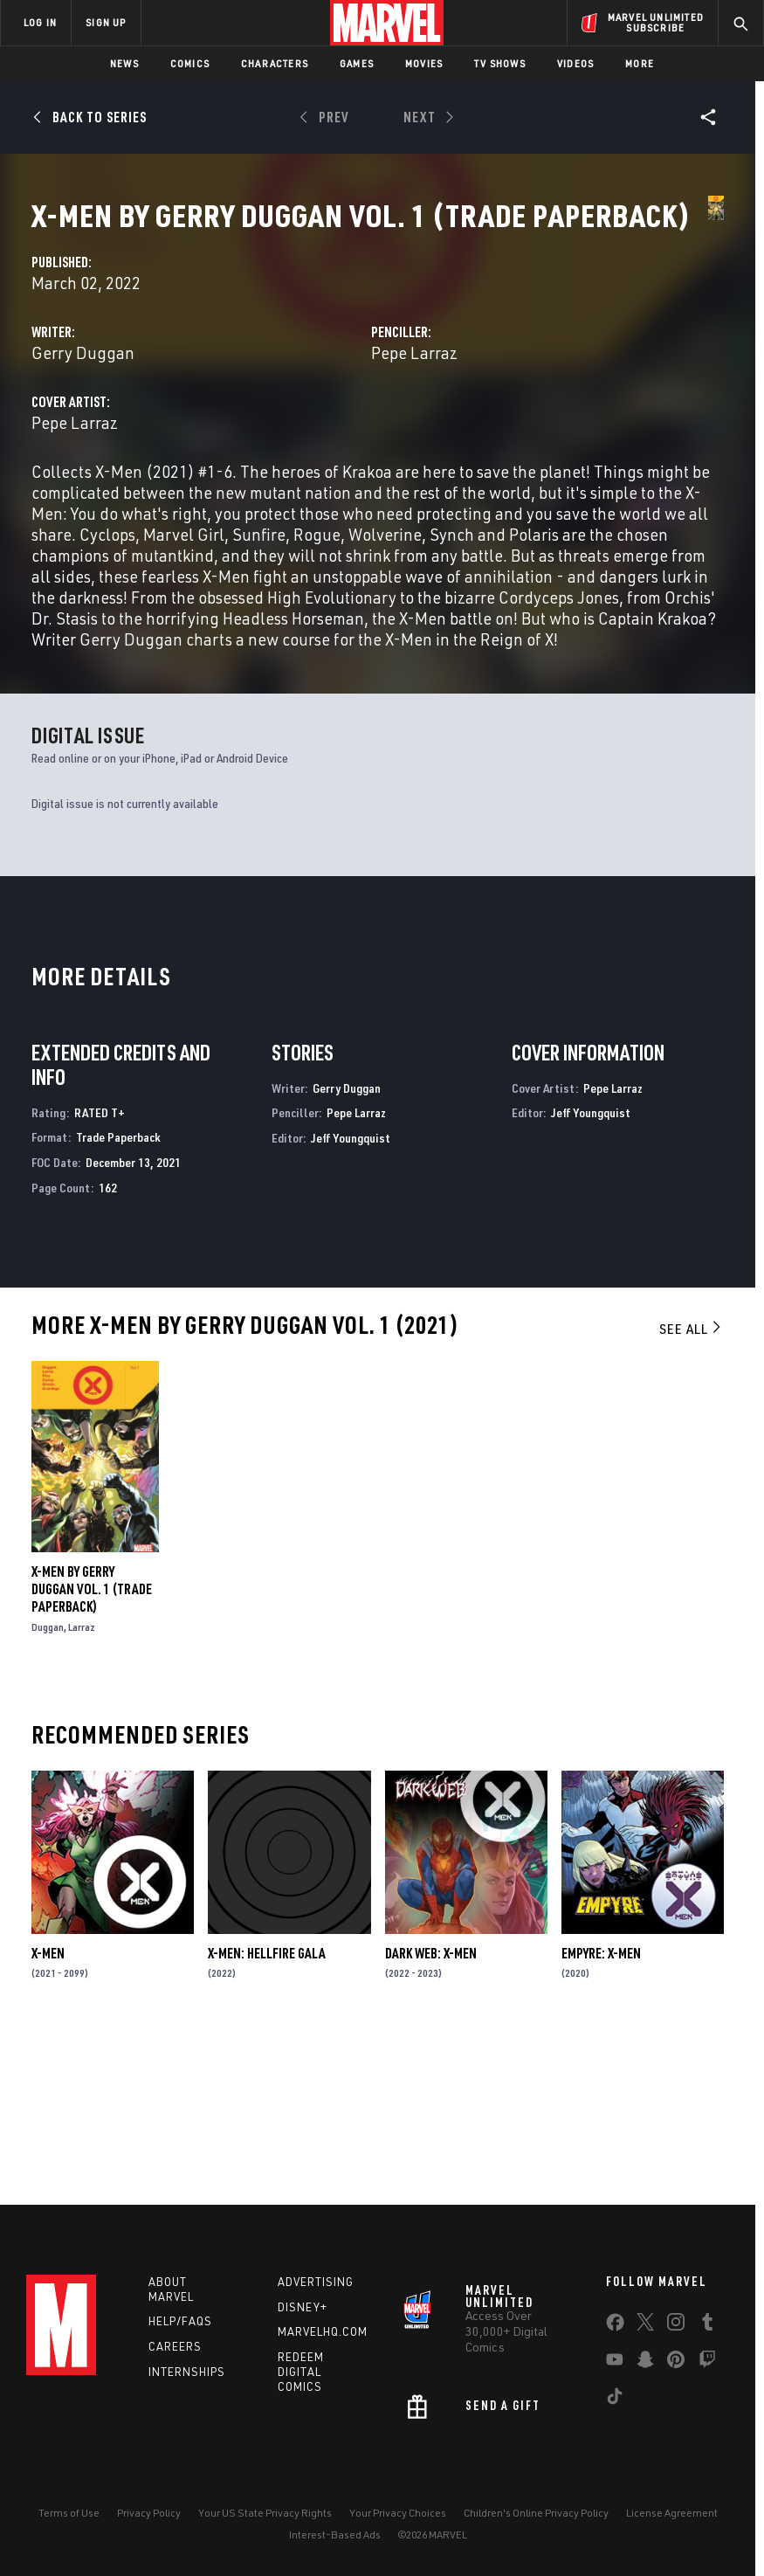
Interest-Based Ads (335, 2534)
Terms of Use (69, 2512)
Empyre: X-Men (601, 2117)
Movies (424, 63)
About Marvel (171, 2289)
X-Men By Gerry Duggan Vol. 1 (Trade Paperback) (91, 1753)
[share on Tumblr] (707, 2325)
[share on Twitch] (707, 2363)
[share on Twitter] (645, 2325)
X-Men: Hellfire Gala (267, 2117)
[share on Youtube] (614, 2363)
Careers (175, 2346)
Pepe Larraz (523, 412)
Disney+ (302, 2307)
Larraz (81, 1791)
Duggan (47, 1791)
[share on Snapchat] (645, 2363)
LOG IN (40, 22)
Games (357, 63)
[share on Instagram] (676, 2325)
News (124, 63)
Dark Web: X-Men (431, 2117)
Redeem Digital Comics (301, 2371)
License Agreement (672, 2512)
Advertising (316, 2282)
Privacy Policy (149, 2512)
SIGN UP (106, 22)
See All (691, 1493)
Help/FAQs (180, 2321)
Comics (190, 63)
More (639, 63)
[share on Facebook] (615, 2326)
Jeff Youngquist (350, 1302)
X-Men (48, 2117)
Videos (575, 63)
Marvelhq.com (323, 2331)
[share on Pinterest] (676, 2363)
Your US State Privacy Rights (265, 2512)
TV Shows (500, 63)
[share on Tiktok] (614, 2399)
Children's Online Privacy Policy (536, 2512)
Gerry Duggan (302, 412)
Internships (186, 2372)
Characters (274, 63)
